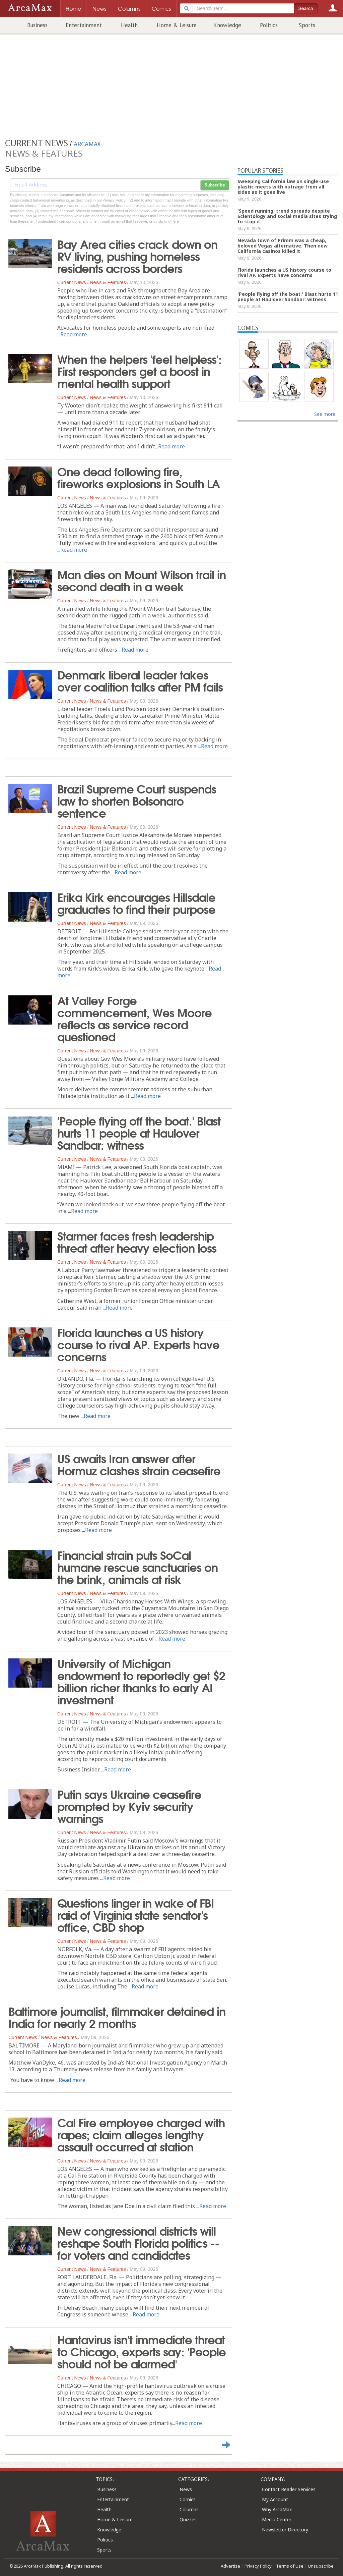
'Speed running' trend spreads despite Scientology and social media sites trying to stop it (287, 216)
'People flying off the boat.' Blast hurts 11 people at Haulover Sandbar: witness (138, 1132)
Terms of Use (289, 2566)
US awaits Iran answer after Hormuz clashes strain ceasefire (138, 1464)
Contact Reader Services (289, 2489)
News (186, 2489)
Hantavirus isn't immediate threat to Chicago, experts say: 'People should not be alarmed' (141, 2351)
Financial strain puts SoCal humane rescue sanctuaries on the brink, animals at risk (137, 1566)
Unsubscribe (321, 2566)
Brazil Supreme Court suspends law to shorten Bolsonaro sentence (136, 800)
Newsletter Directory (285, 2529)
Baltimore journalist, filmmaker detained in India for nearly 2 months (116, 2016)
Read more (73, 334)
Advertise (230, 2566)
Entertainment (84, 25)
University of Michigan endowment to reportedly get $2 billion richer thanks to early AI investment (141, 1681)
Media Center (276, 2519)
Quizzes (188, 2519)
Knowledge (227, 25)
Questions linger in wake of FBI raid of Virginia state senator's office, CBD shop (135, 1914)
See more (324, 414)
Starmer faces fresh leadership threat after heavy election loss (136, 1241)
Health (129, 25)
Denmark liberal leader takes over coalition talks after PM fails (140, 680)
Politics (269, 25)
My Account (275, 2499)
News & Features (108, 282)
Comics (188, 2499)
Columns (189, 2509)
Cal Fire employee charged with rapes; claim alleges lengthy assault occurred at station (141, 2134)
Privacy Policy (258, 2566)
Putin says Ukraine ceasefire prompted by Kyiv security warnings (129, 1805)
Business (37, 25)
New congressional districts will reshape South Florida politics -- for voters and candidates (138, 2242)
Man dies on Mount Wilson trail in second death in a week (141, 580)
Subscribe (215, 185)
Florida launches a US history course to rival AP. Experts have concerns (138, 1344)
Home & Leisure (177, 25)
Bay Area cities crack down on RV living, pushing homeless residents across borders (137, 255)
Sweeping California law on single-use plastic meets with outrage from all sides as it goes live (283, 186)
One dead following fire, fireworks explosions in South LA (138, 477)
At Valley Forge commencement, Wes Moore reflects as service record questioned (134, 1018)
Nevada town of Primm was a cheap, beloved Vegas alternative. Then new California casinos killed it (282, 245)
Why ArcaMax (277, 2509)
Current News (71, 282)
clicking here (168, 221)
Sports (307, 25)
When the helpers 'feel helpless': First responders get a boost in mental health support (139, 370)
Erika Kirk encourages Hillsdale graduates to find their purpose (136, 902)
